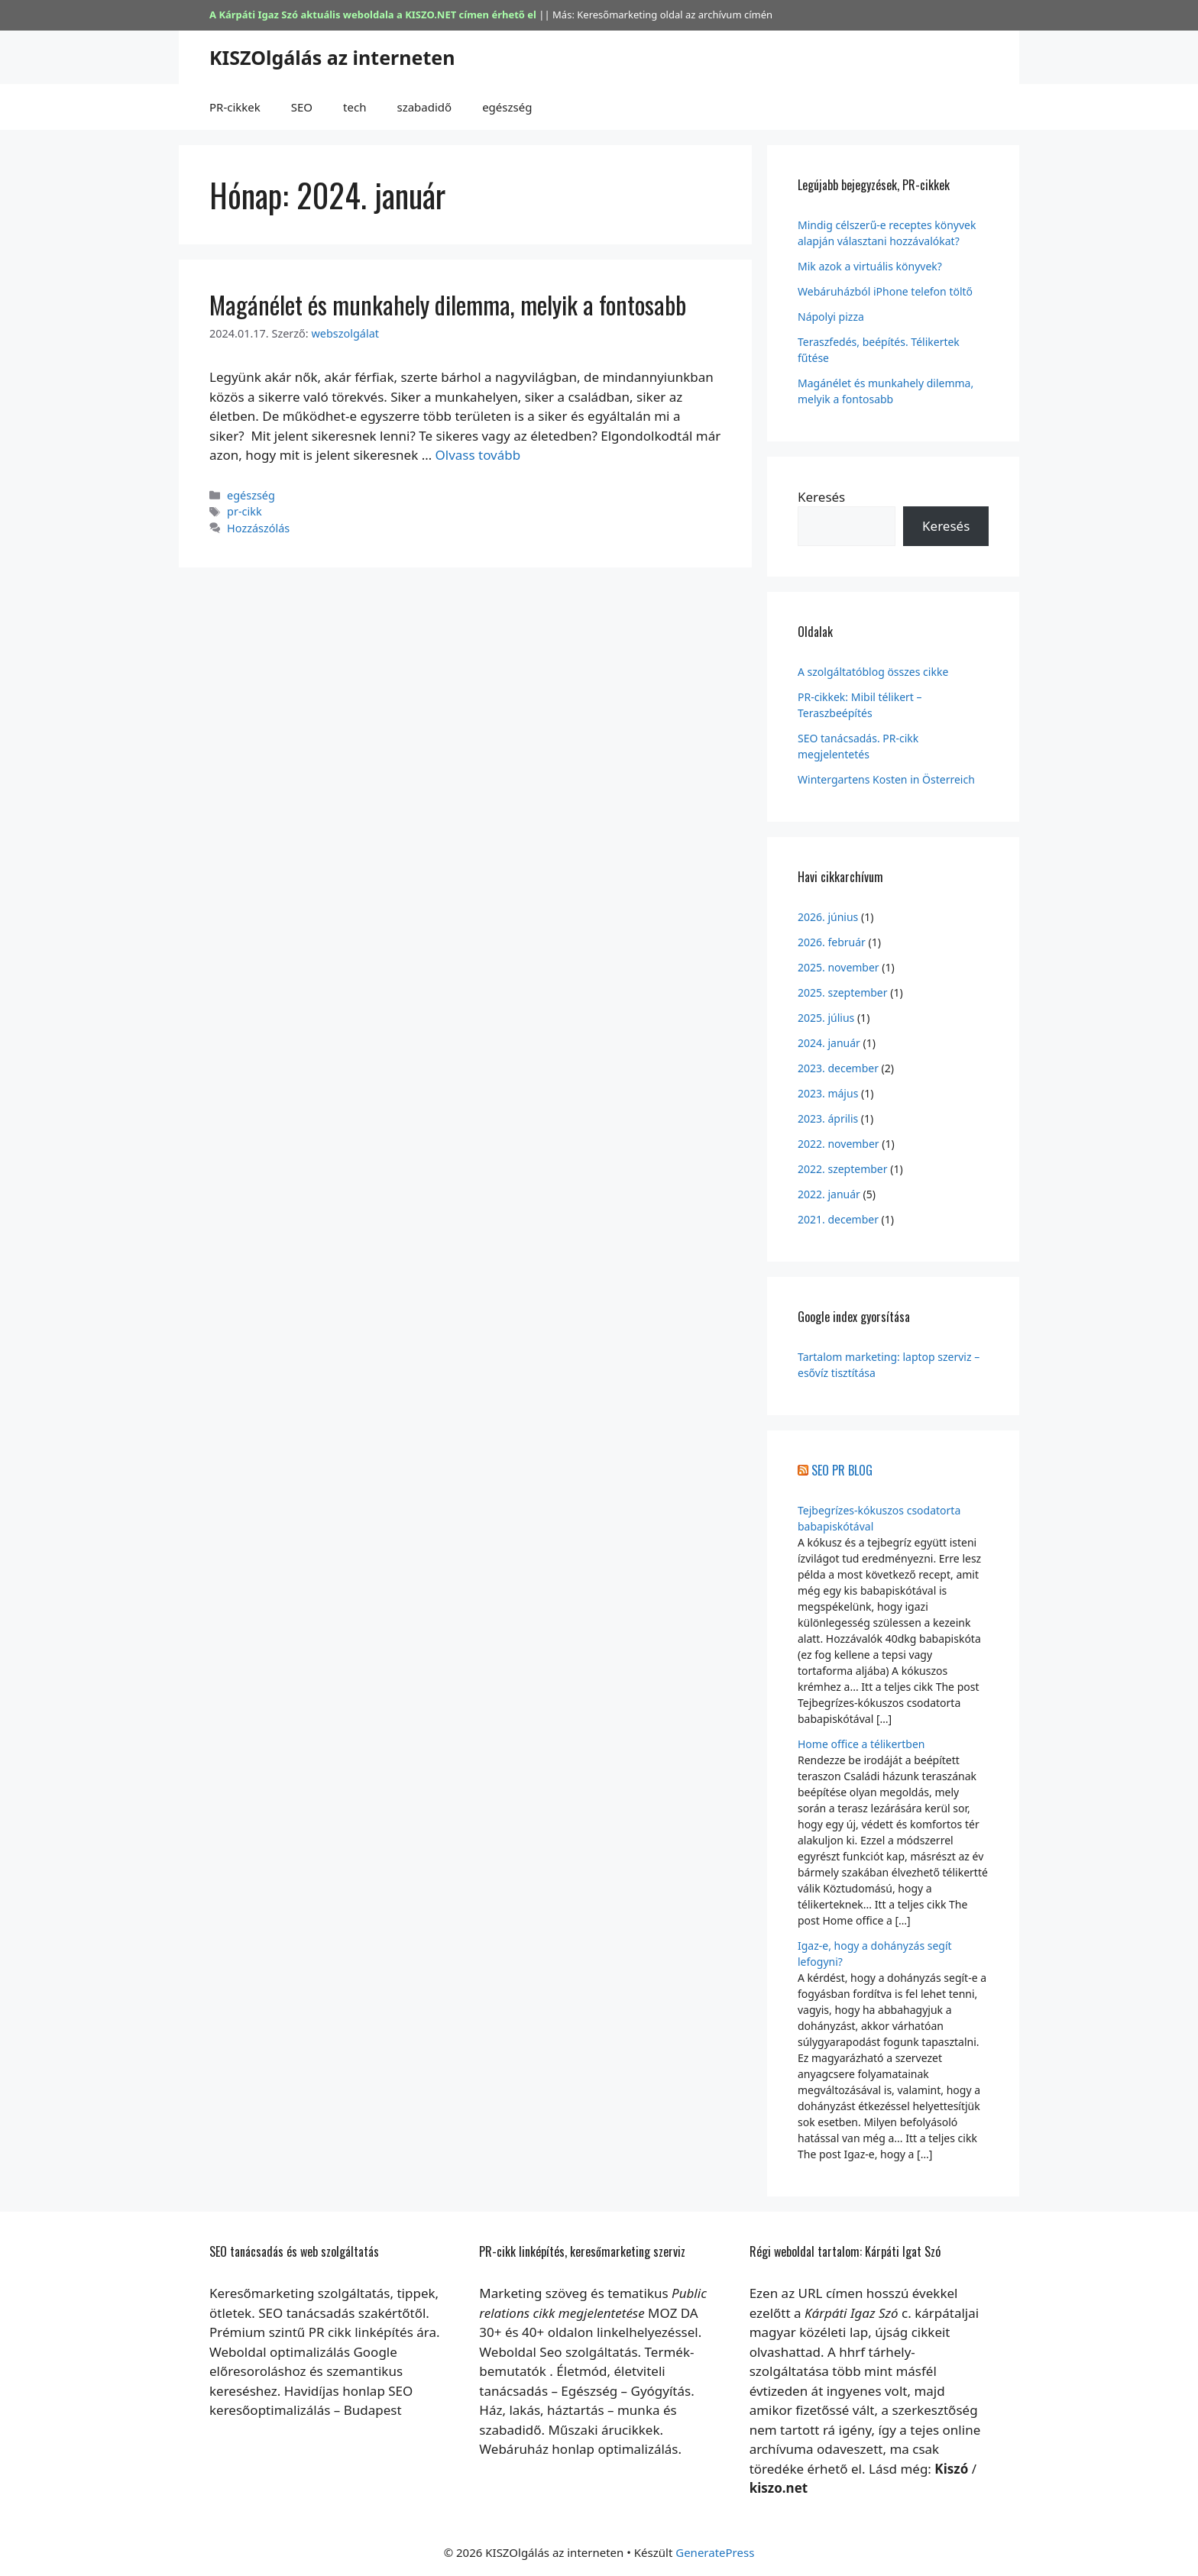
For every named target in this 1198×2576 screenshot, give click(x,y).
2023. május (828, 1093)
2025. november (838, 967)
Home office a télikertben (861, 1744)
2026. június (828, 917)
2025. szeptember (843, 992)
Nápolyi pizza (831, 316)
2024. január (829, 1043)
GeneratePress (714, 2552)
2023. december (838, 1068)
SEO (301, 107)
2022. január (829, 1194)
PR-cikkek (235, 107)
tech (354, 107)
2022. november (838, 1143)
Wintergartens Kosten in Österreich (886, 779)
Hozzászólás (258, 528)
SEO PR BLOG (842, 1470)
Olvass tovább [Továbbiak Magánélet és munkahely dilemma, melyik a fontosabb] (478, 455)
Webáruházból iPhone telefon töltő (885, 291)
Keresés (821, 497)
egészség (507, 107)
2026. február (832, 942)
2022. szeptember (843, 1169)
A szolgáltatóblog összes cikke (873, 671)
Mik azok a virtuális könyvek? (870, 266)
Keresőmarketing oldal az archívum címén (674, 14)
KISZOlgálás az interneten (332, 57)
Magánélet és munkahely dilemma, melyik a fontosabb (447, 304)
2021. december (838, 1219)
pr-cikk (244, 511)
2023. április (828, 1118)
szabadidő (424, 107)
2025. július (826, 1017)
